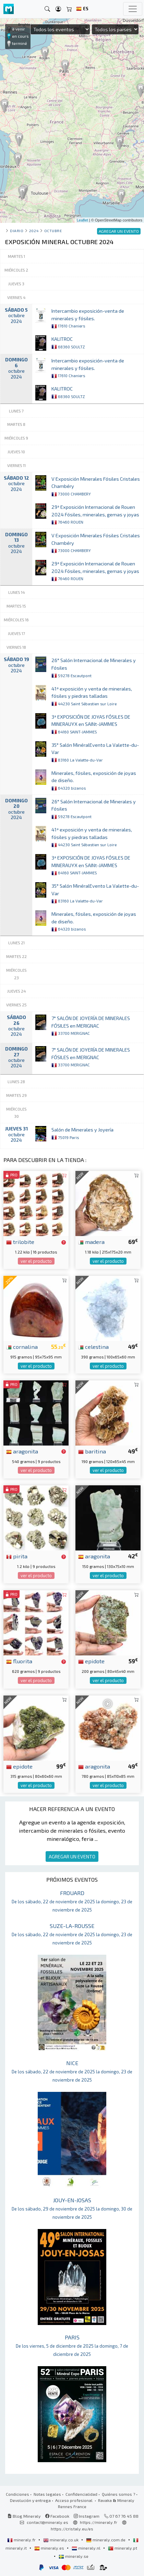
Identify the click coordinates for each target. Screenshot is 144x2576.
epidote (91, 1660)
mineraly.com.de (106, 2539)
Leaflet (82, 220)
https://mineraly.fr (98, 2522)
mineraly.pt (122, 2547)
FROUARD (72, 1901)
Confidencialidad (81, 2494)
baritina (92, 1451)
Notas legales (47, 2494)
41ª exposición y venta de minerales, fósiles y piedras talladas (91, 696)
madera (91, 1241)
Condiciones (17, 2494)
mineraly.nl (86, 2547)
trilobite (20, 1241)
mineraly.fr (22, 2539)
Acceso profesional (74, 2500)
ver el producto (36, 1261)
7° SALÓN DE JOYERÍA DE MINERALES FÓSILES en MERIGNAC (90, 1025)
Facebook (57, 2516)
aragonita (22, 1451)
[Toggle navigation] (132, 9)
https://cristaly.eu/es (72, 2528)
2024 (33, 230)
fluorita (19, 1660)
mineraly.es (49, 2547)
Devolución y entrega (30, 2500)
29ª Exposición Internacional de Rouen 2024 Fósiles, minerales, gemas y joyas (95, 514)
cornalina (22, 1346)
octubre (53, 230)
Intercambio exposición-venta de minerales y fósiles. (87, 318)
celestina (93, 1346)
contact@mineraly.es (47, 2522)
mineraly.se (73, 2556)
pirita (16, 1556)
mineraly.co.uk (61, 2539)
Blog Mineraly (24, 2516)
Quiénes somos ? (118, 2494)
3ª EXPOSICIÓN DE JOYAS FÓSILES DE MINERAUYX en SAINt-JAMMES (90, 724)
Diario (16, 230)
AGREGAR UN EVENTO (72, 1856)
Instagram (86, 2516)
